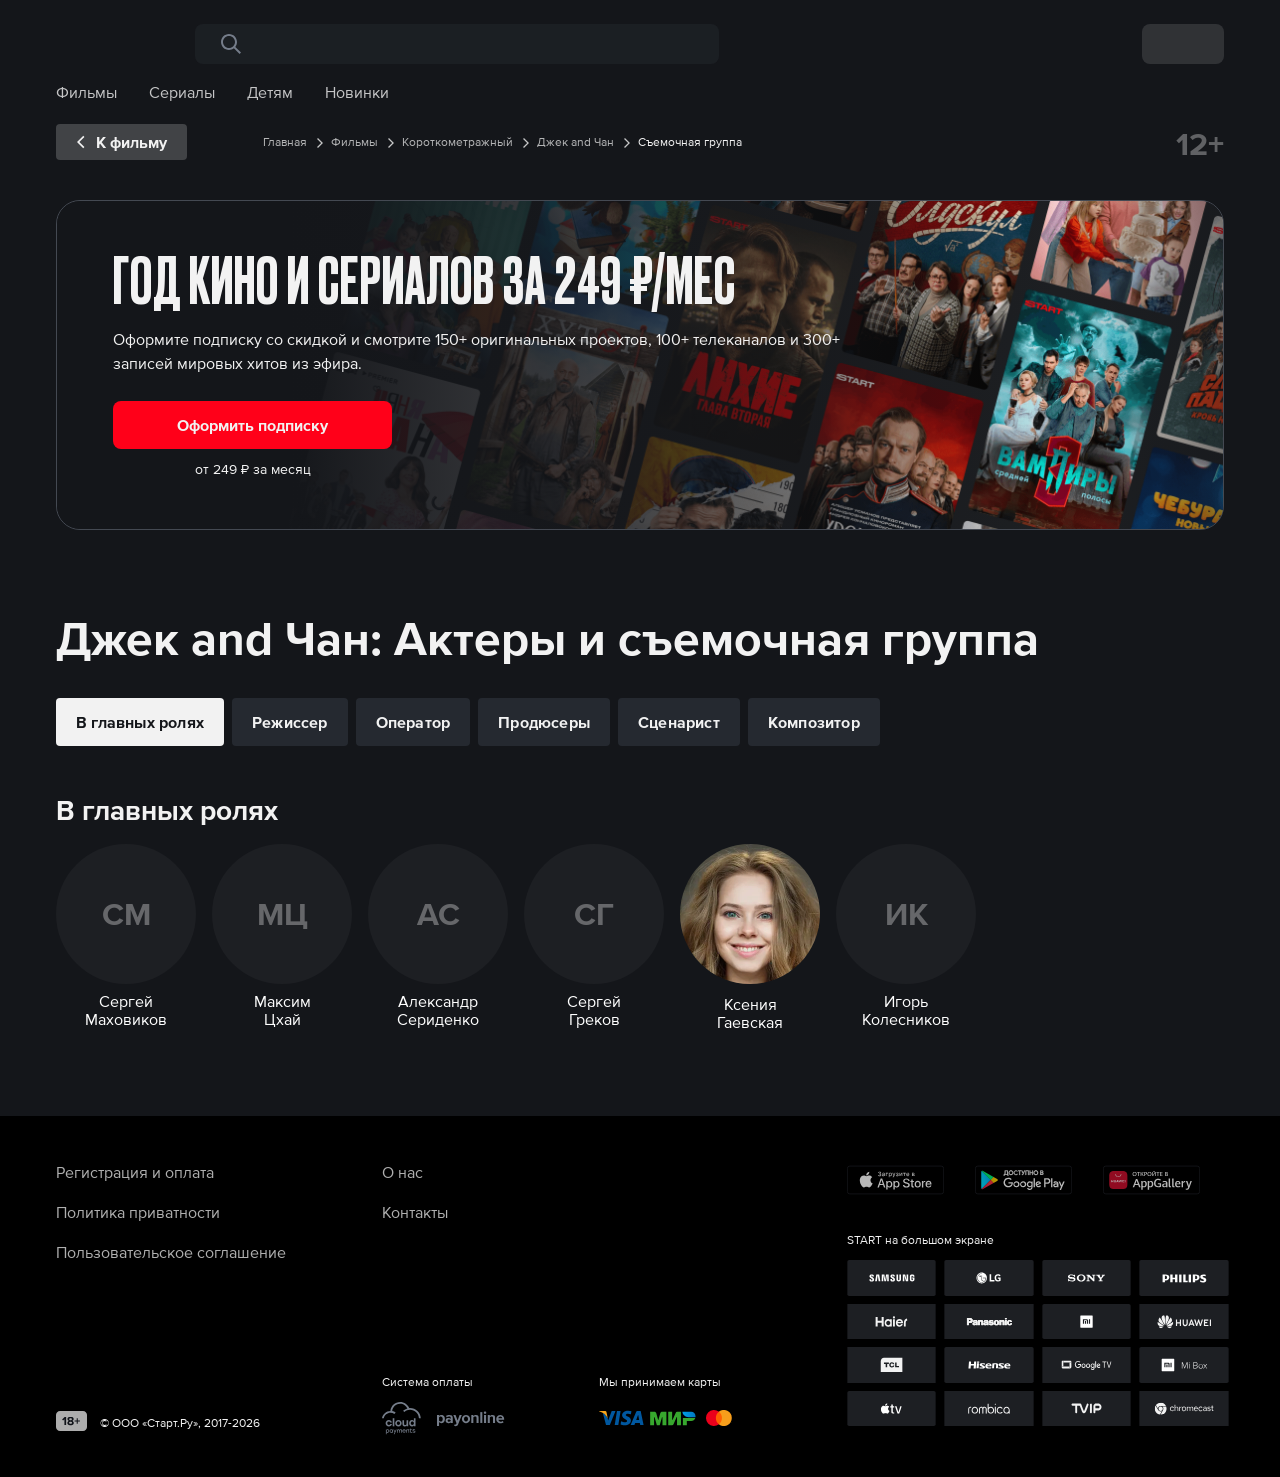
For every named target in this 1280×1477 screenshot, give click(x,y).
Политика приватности (138, 1212)
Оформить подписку (252, 425)
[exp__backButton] (121, 142)
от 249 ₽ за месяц (253, 469)
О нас (402, 1172)
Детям (270, 92)
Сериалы (182, 92)
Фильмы (86, 92)
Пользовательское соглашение (171, 1252)
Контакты (415, 1212)
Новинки (357, 92)
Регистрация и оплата (135, 1172)
